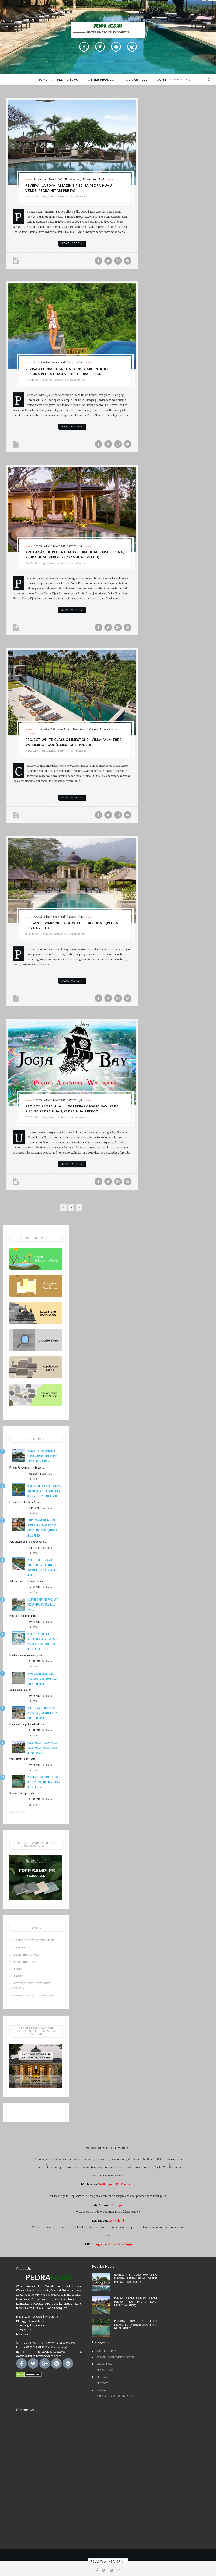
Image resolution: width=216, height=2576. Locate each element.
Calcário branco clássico (97, 730)
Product (20, 1969)
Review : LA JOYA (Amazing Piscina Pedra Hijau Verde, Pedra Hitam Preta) (42, 1456)
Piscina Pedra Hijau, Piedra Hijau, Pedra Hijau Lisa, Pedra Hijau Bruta (44, 1782)
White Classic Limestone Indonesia (29, 1985)
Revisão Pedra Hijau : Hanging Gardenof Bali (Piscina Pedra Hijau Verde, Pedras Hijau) (44, 1491)
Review (101, 2390)
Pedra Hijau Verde (68, 179)
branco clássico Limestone (70, 730)
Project (19, 1976)
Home (43, 79)
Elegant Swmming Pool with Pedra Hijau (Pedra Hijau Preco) (43, 1604)
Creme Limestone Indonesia (34, 1940)
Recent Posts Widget (18, 1812)
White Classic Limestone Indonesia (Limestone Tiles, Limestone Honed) (42, 1713)
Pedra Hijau (67, 79)
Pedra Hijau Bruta (26, 1954)
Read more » (71, 243)
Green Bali (62, 363)
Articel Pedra (48, 363)
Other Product (102, 79)
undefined (34, 1478)
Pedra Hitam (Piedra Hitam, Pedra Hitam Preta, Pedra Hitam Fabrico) (42, 1747)
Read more (47, 1473)
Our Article (136, 79)
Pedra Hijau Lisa (44, 179)
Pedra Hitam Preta (94, 179)
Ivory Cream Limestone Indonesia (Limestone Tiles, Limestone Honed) (42, 1678)
